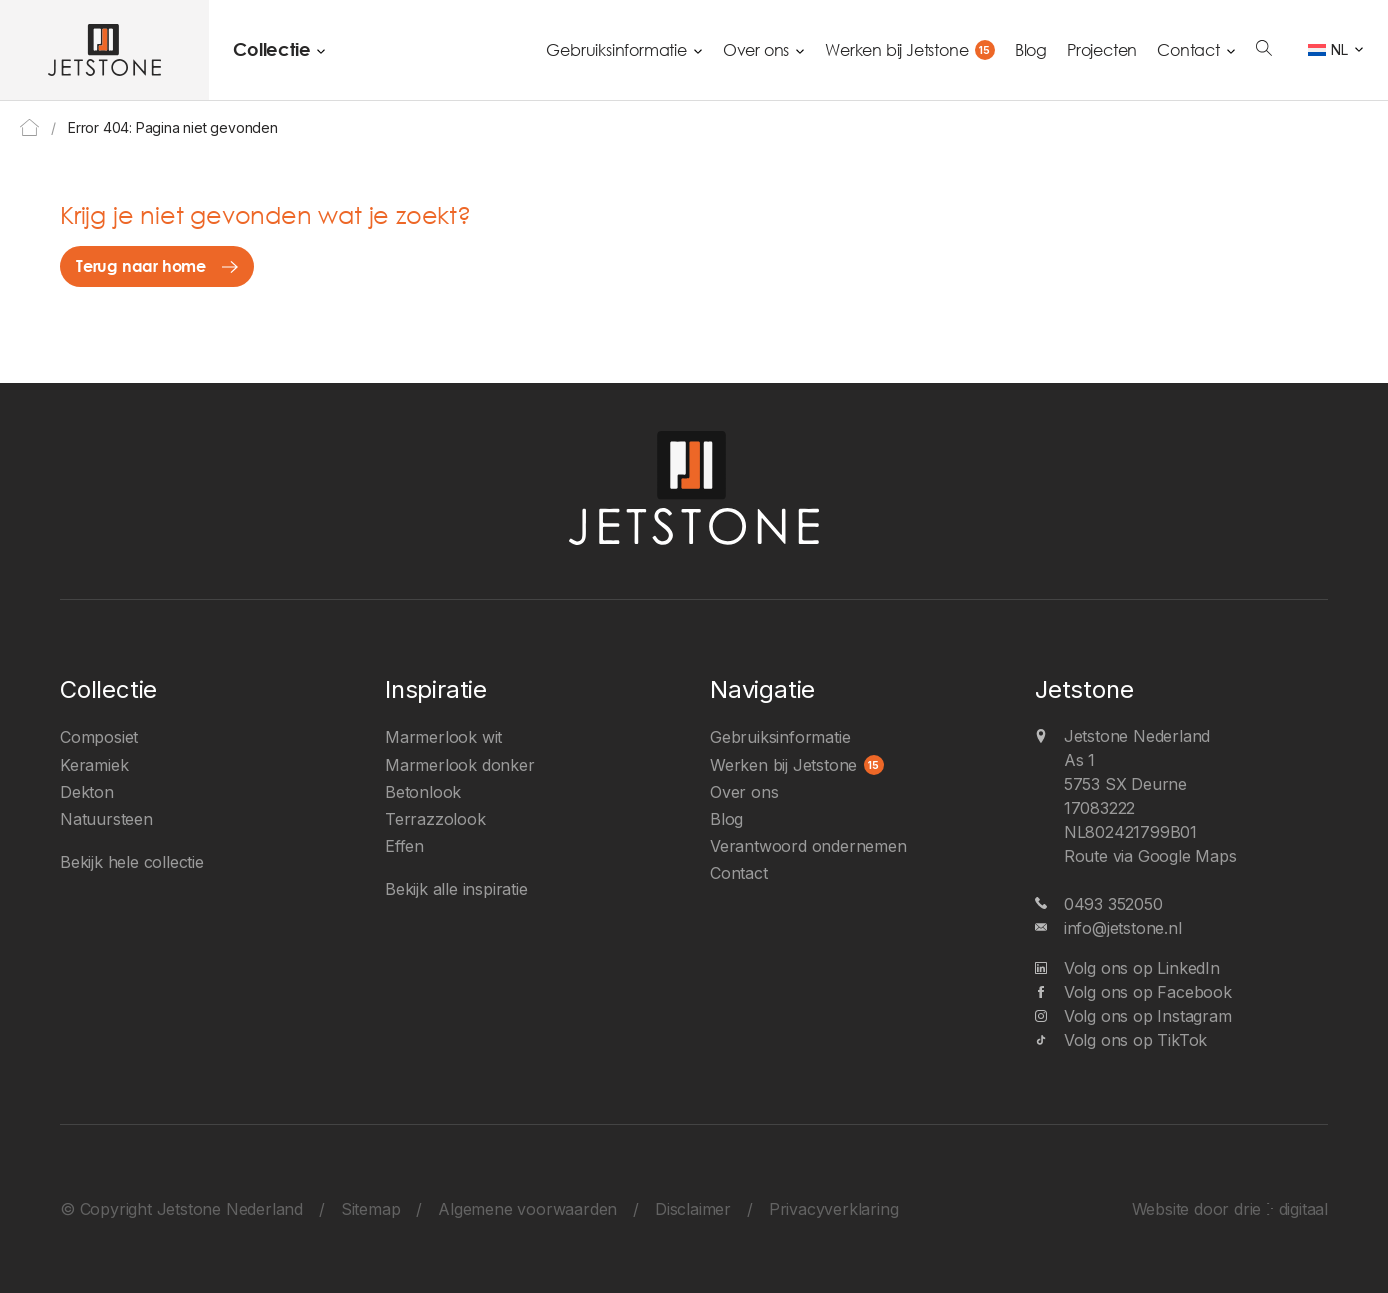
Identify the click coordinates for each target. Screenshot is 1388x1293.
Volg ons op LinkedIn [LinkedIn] (1142, 968)
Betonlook (423, 792)
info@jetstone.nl (1123, 928)
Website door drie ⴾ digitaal (1230, 1209)
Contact (1188, 50)
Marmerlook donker (460, 765)
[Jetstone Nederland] (104, 50)
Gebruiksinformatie (616, 50)
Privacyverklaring (834, 1209)
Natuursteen (106, 819)
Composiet (99, 737)
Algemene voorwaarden (527, 1209)
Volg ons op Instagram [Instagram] (1148, 1016)
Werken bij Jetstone (896, 50)
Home (29, 127)
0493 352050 (1113, 904)
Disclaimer (693, 1209)
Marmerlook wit (443, 737)
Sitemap (371, 1209)
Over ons (756, 50)
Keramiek (94, 765)
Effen (404, 846)
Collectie (271, 49)
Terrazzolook (435, 819)
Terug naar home (141, 266)
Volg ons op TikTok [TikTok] (1135, 1040)
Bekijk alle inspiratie (456, 889)
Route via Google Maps (1150, 856)
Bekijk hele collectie (132, 862)
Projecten (1102, 50)
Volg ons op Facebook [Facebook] (1148, 992)
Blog (1031, 50)
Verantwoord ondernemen (808, 846)
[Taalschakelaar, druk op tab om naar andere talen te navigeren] (1336, 50)
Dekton (87, 792)
